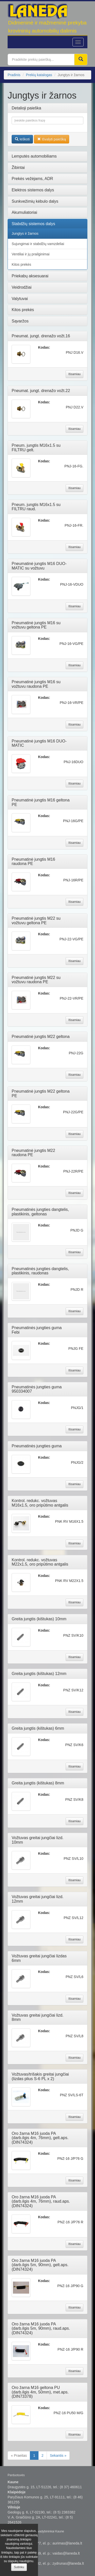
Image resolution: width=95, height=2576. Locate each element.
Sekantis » (58, 2455)
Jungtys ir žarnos (25, 233)
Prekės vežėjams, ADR (32, 178)
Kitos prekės (21, 264)
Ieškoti (22, 139)
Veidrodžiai (21, 287)
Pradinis (14, 75)
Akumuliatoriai (24, 212)
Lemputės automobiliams (34, 156)
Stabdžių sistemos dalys (33, 224)
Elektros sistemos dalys (33, 190)
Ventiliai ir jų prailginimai (30, 254)
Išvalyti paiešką (51, 139)
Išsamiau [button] (74, 374)
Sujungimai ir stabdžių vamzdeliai (38, 244)
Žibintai (18, 167)
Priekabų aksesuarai (30, 276)
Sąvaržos (20, 321)
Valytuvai (20, 298)
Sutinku (19, 2567)
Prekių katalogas (39, 75)
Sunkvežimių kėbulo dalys (35, 201)
